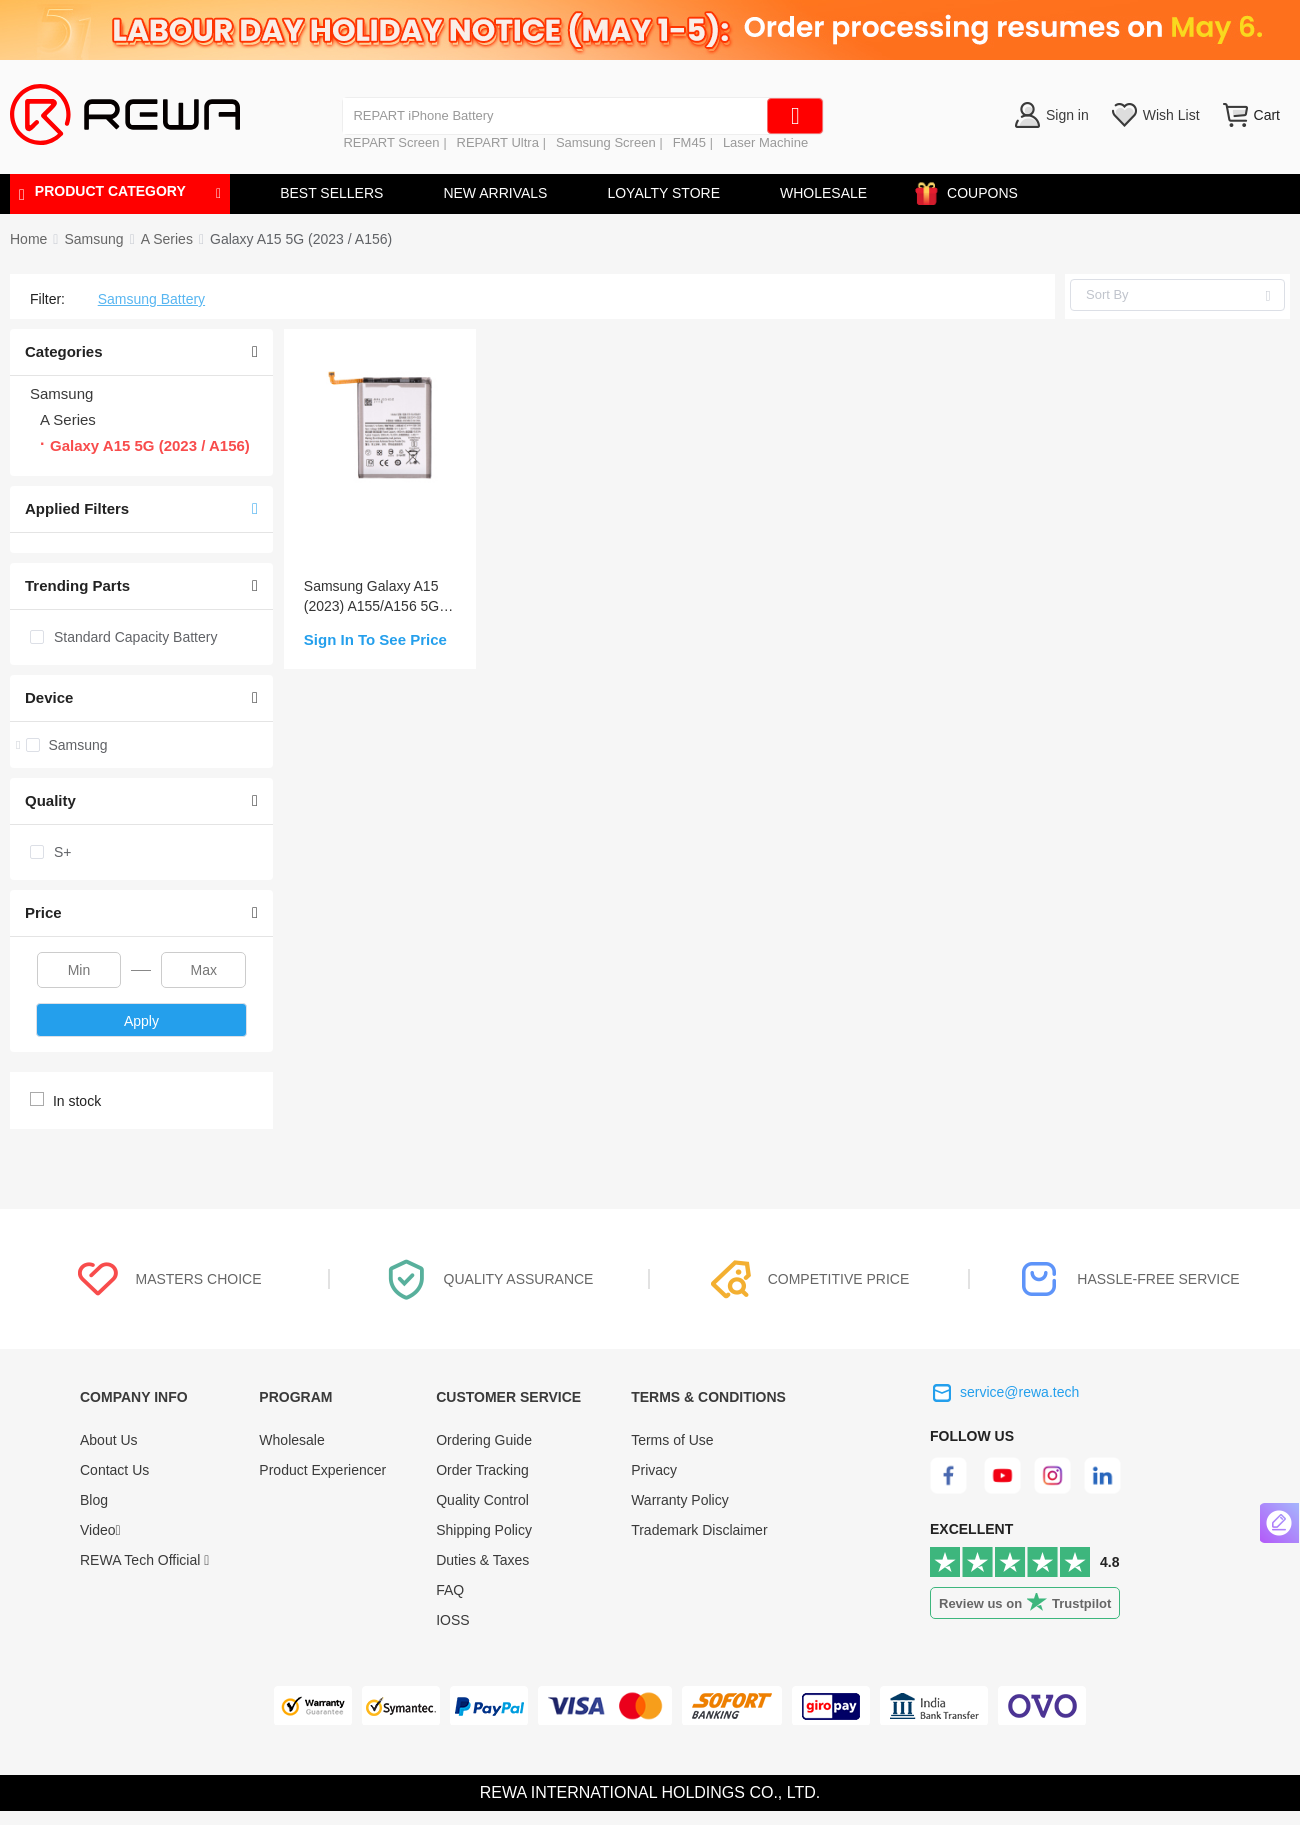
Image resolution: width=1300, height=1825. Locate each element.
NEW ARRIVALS (495, 193)
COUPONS (972, 189)
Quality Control (482, 1500)
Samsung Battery (151, 299)
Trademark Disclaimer (699, 1530)
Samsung (93, 239)
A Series (167, 239)
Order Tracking (482, 1470)
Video (100, 1530)
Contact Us (114, 1470)
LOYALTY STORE (663, 193)
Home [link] (28, 239)
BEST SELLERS (331, 193)
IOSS (452, 1620)
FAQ (450, 1590)
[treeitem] (141, 745)
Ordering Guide (484, 1440)
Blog (94, 1500)
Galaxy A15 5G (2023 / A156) (301, 239)
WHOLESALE (823, 193)
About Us (109, 1440)
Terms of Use (672, 1440)
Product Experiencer (322, 1470)
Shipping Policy (484, 1530)
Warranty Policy (680, 1500)
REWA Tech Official (144, 1560)
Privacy (654, 1470)
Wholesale (291, 1440)
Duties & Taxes (482, 1560)
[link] (93, 239)
